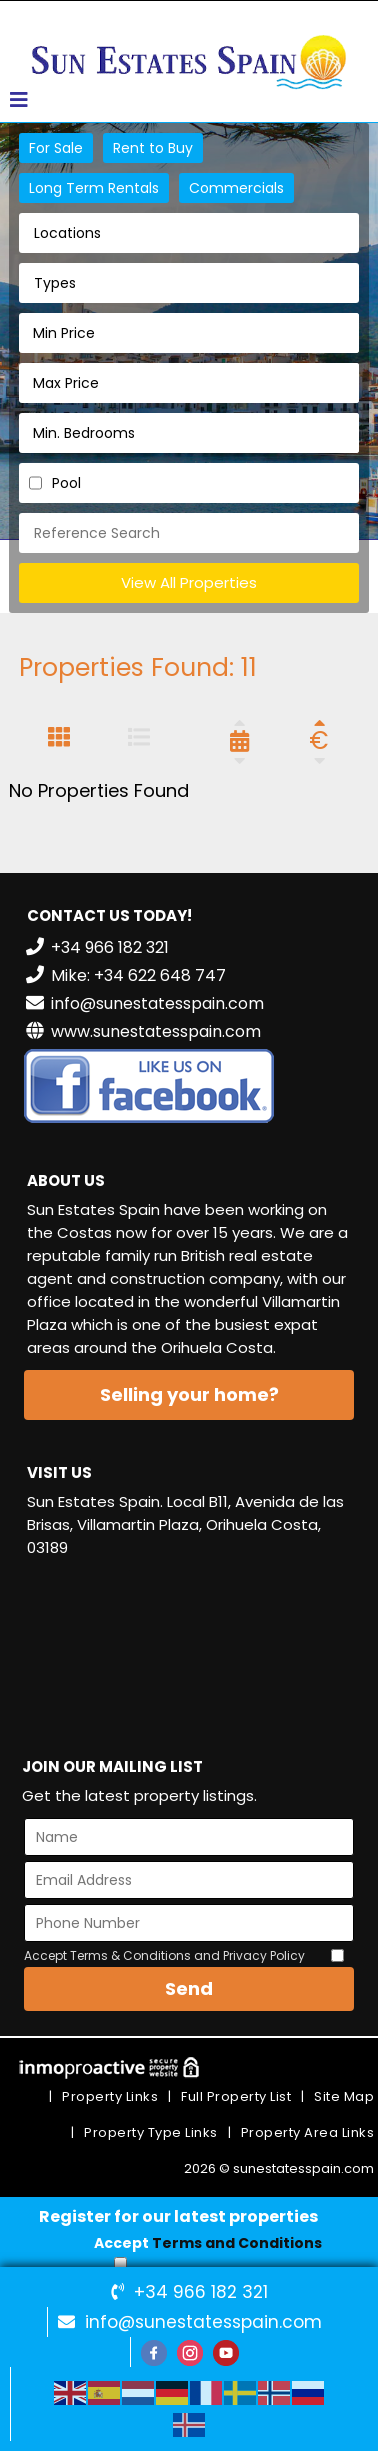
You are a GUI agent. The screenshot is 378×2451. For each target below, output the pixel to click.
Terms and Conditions (237, 2243)
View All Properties (189, 582)
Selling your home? (189, 1394)
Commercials (236, 188)
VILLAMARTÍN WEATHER (189, 1649)
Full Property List (236, 2096)
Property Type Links (151, 2132)
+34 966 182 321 (201, 2292)
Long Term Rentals (94, 188)
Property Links (110, 2096)
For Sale (56, 148)
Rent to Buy (153, 148)
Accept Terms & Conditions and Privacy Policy (164, 1955)
